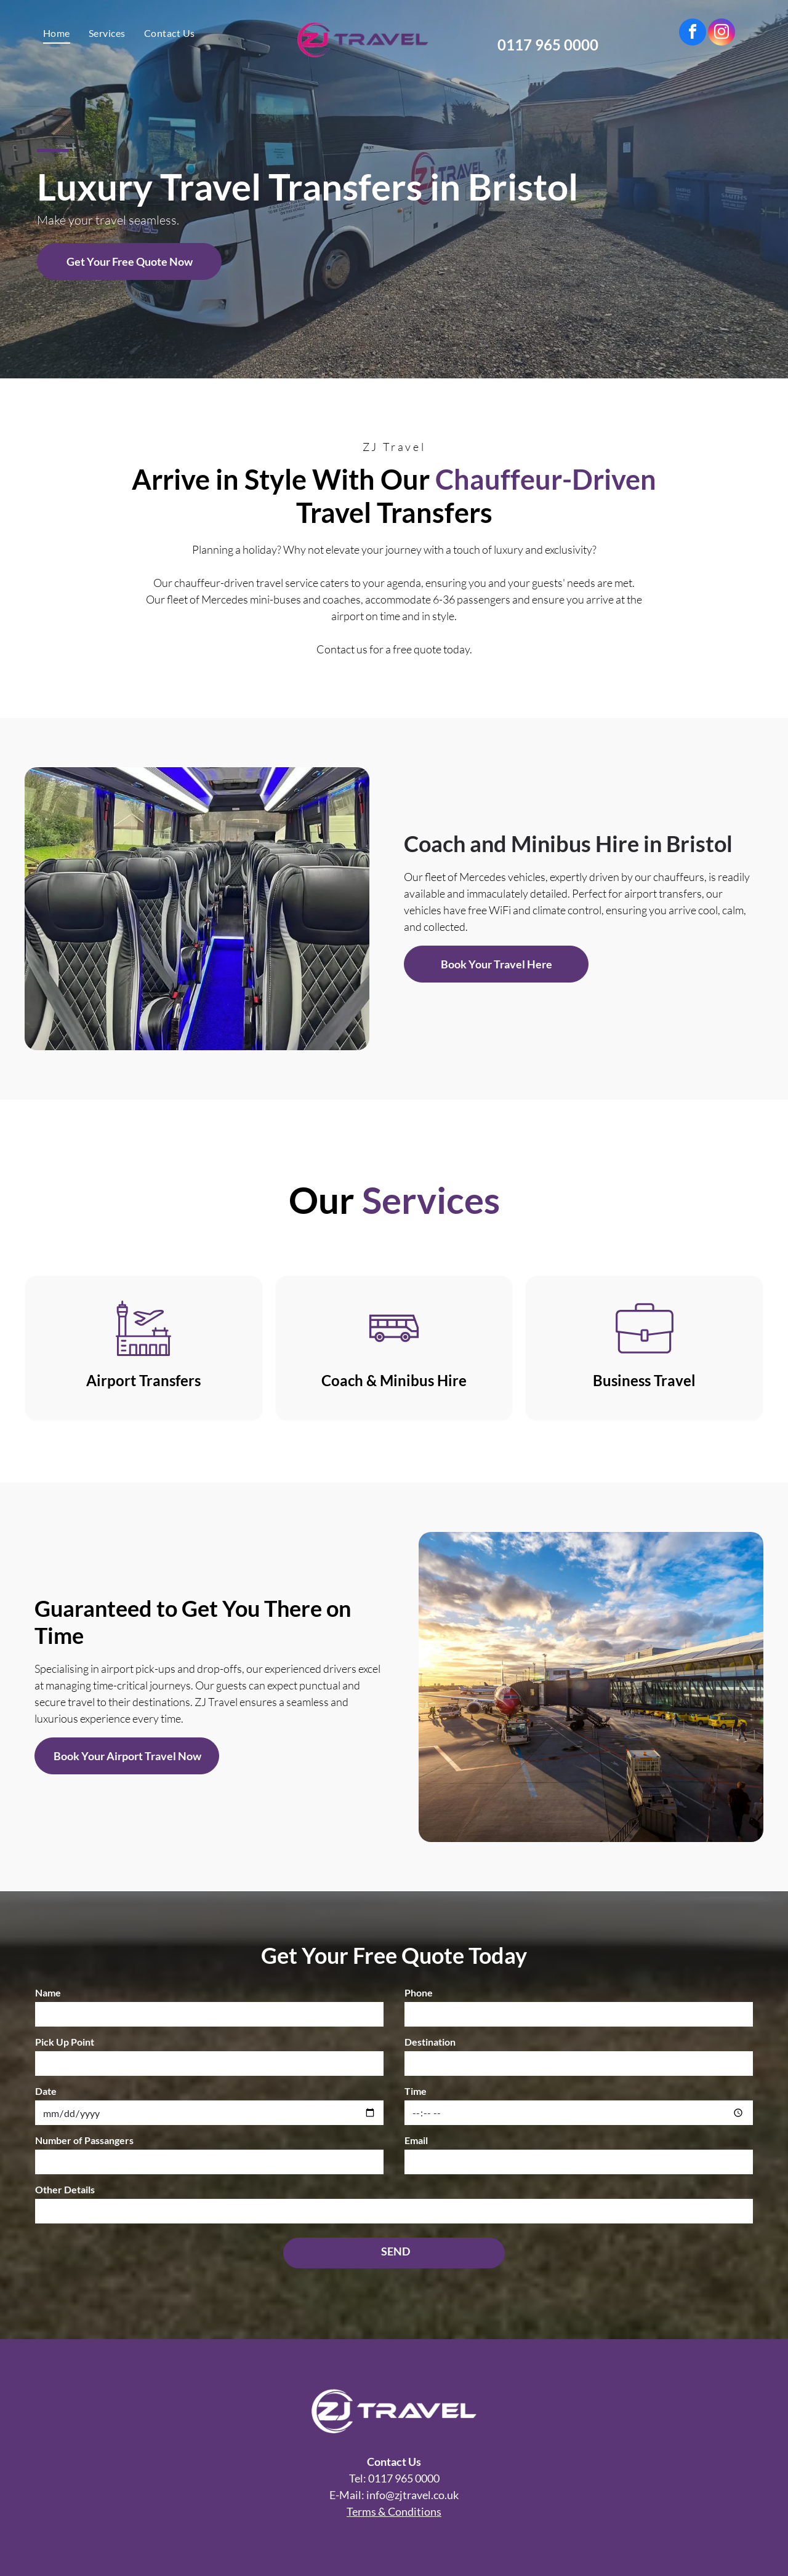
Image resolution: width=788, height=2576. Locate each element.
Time (415, 2091)
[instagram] (721, 33)
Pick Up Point (64, 2042)
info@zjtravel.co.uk (412, 2495)
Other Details (65, 2189)
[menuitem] (56, 32)
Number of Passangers (84, 2140)
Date (46, 2091)
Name (48, 1992)
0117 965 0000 (404, 2478)
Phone (418, 1992)
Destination (430, 2042)
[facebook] (692, 33)
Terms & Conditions (394, 2511)
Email (416, 2140)
